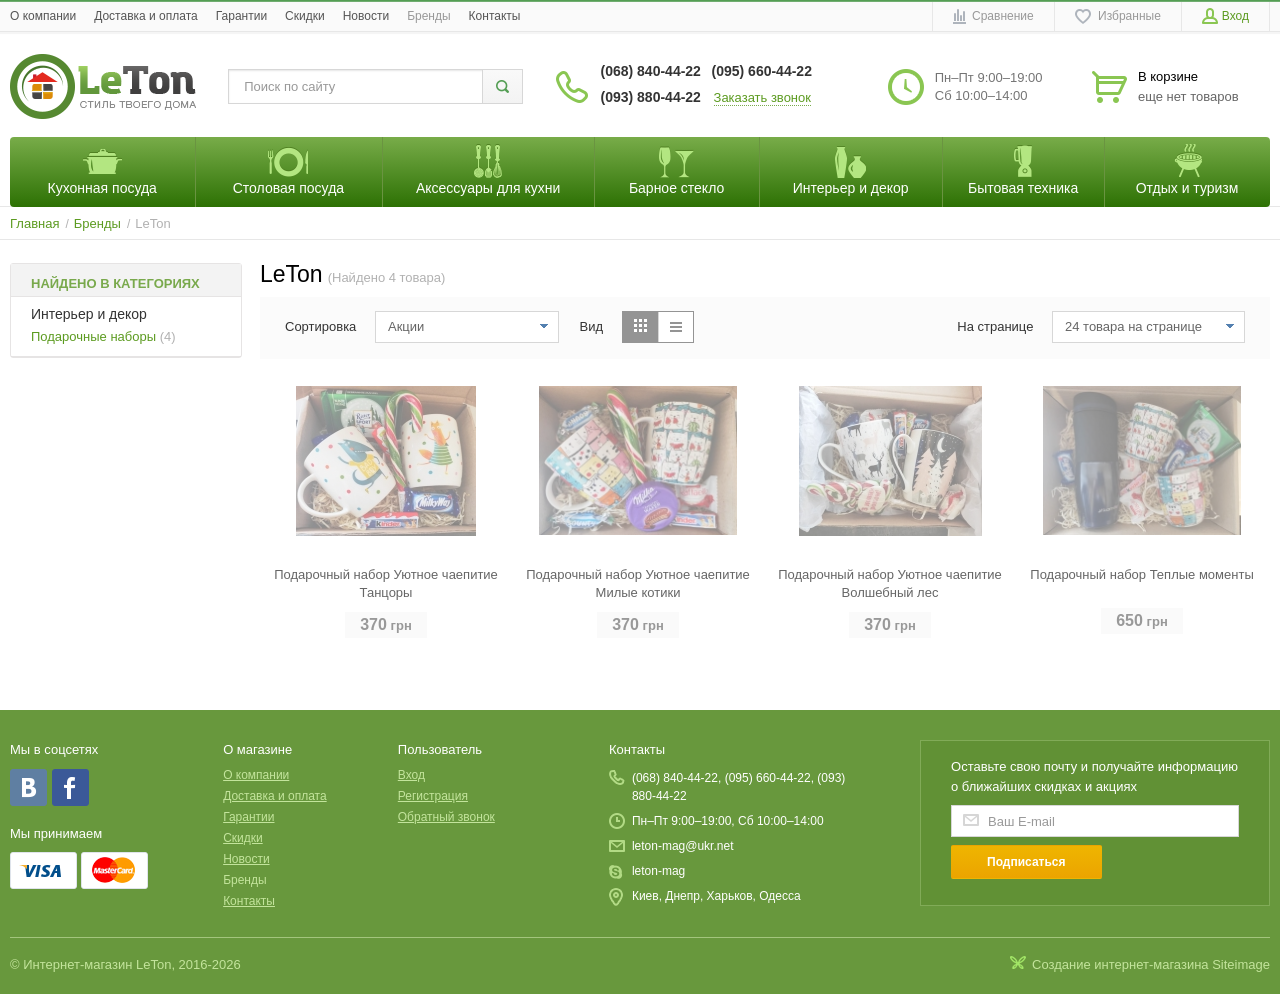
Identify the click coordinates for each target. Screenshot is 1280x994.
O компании (43, 16)
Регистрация (433, 796)
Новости (366, 16)
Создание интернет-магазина (1120, 964)
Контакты (495, 16)
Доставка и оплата (146, 16)
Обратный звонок (446, 817)
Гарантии (241, 16)
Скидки (305, 16)
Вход (411, 775)
